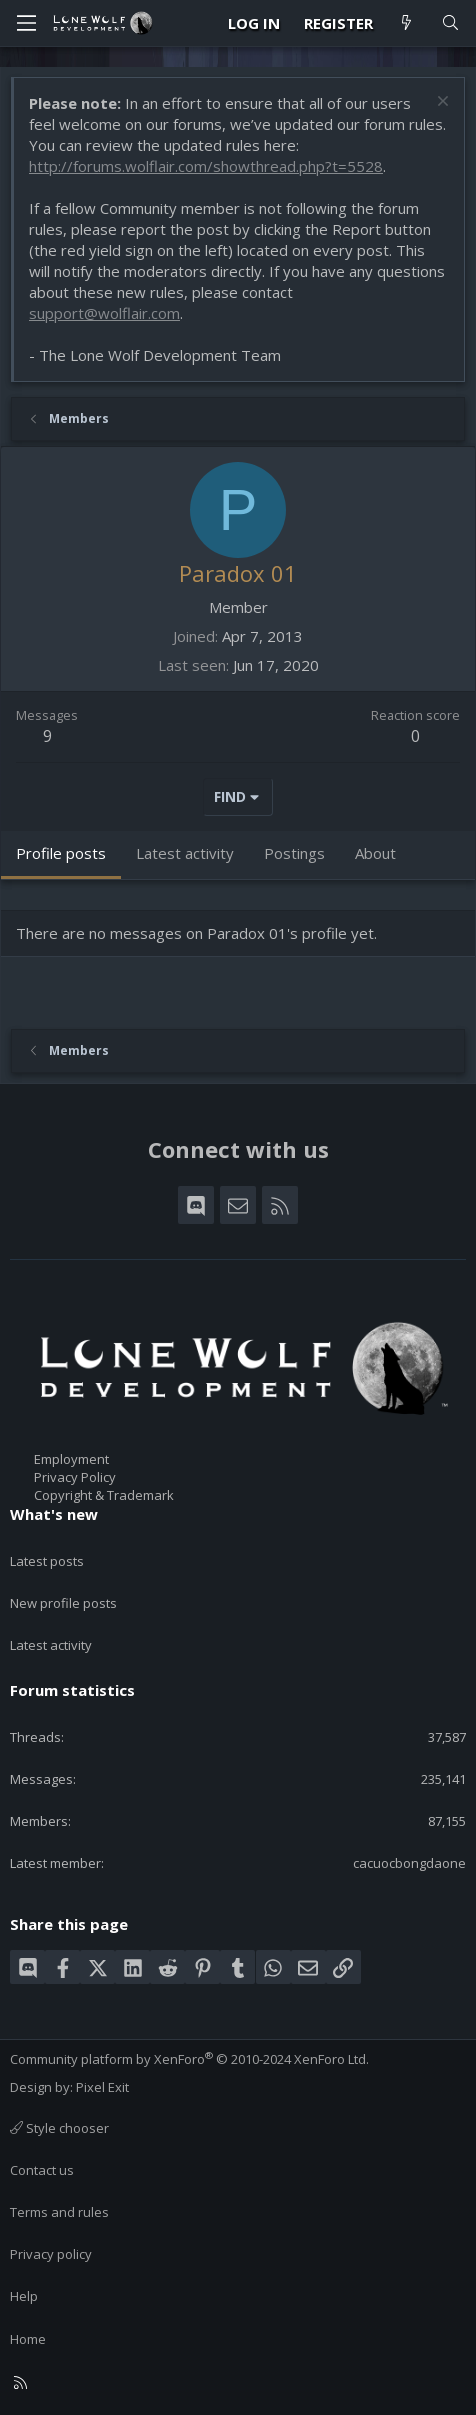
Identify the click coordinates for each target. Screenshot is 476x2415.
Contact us (42, 2170)
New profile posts (63, 1603)
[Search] (450, 23)
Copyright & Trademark (104, 1495)
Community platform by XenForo (189, 2059)
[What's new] (406, 23)
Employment (71, 1459)
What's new (54, 1514)
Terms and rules (59, 2212)
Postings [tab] (294, 853)
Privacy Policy (75, 1477)
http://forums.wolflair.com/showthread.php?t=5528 (206, 166)
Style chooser (59, 2128)
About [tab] (375, 853)
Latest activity (51, 1645)
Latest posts (47, 1561)
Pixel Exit (102, 2087)
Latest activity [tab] (185, 853)
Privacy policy (51, 2254)
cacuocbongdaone (409, 1863)
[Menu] (26, 23)
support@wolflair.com (104, 313)
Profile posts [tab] (61, 853)
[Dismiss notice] (440, 103)
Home (28, 2339)
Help (24, 2296)
